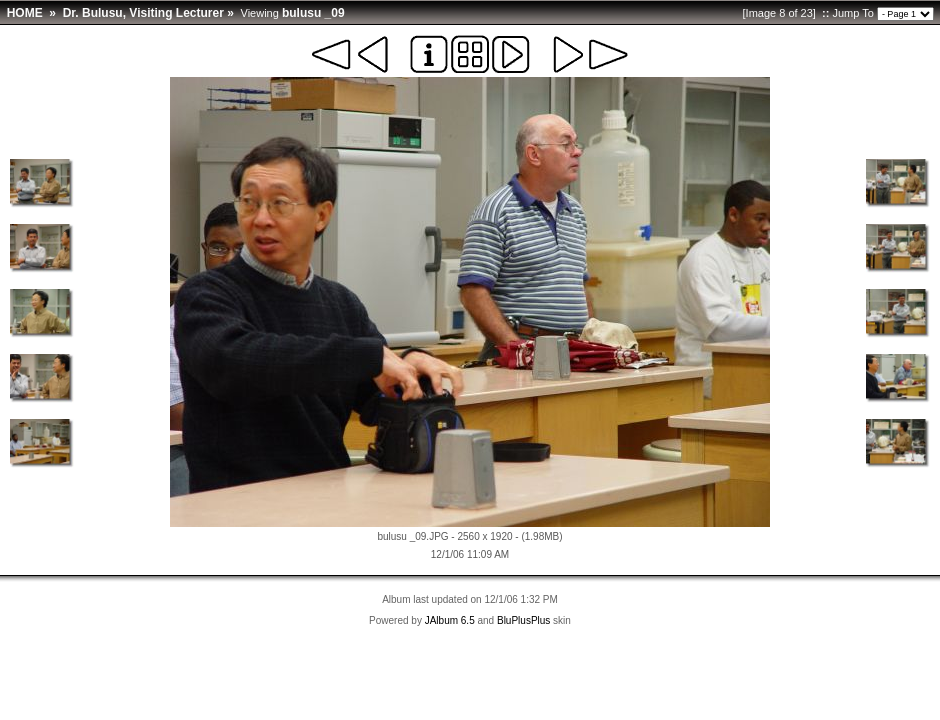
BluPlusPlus (523, 620)
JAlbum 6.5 (450, 620)
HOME (25, 13)
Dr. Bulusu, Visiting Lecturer (143, 13)
